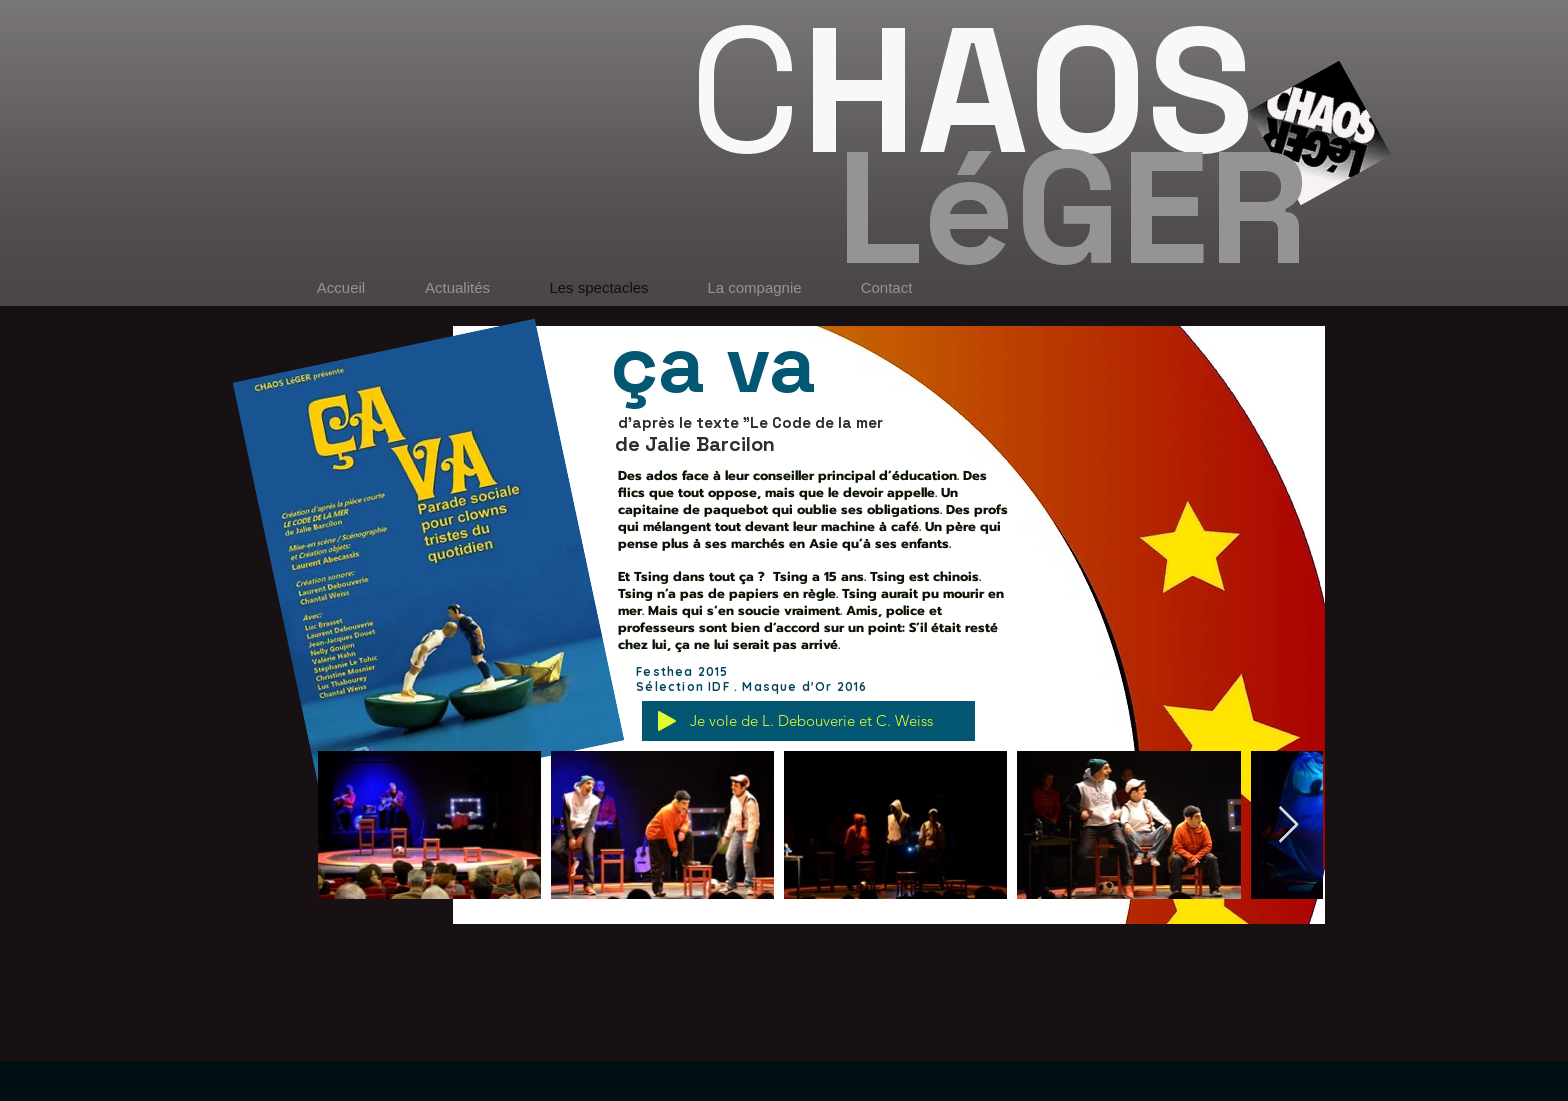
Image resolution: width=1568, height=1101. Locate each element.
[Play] (667, 721)
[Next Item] (1288, 825)
